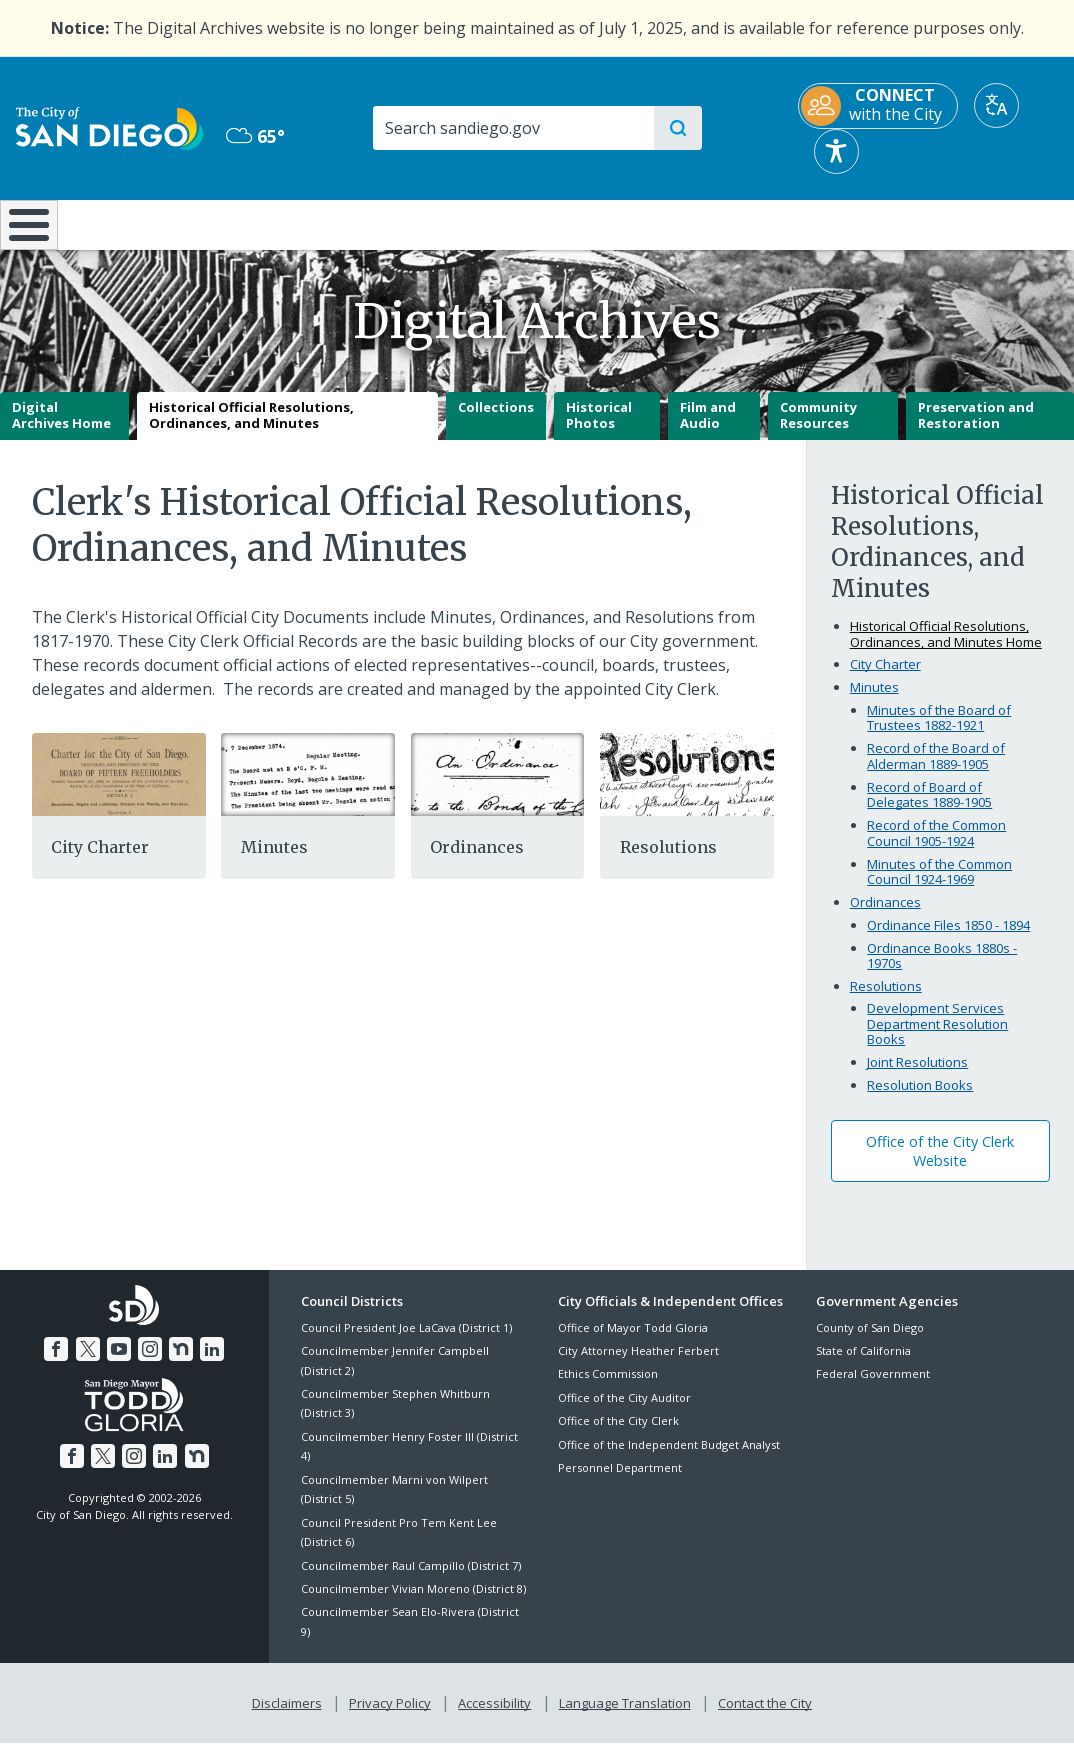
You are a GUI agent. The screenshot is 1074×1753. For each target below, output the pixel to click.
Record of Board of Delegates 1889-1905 (929, 809)
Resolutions (668, 862)
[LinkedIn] (208, 1361)
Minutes (274, 862)
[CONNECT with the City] (878, 106)
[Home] (29, 232)
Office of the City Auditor (624, 1411)
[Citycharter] (119, 787)
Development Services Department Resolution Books (937, 1038)
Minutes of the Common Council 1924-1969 (939, 886)
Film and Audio (708, 430)
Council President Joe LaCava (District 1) (406, 1341)
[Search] (513, 128)
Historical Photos (599, 430)
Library (631, 223)
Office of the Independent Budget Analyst (669, 1458)
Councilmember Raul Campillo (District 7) (411, 1579)
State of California (863, 1364)
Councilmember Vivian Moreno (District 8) (413, 1602)
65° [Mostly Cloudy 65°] (255, 136)
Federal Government (873, 1388)
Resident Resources (308, 223)
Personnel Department (620, 1481)
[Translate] (996, 105)
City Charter (100, 862)
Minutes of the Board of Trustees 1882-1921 (939, 732)
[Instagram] (149, 1361)
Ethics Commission (608, 1388)
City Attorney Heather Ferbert (638, 1364)
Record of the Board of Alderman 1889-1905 (936, 771)
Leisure (142, 223)
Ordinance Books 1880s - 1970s (942, 970)
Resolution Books (920, 1100)
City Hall (985, 223)
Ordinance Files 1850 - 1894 (948, 939)
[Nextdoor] (179, 1361)
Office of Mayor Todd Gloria (633, 1341)
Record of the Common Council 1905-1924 (936, 848)
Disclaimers (291, 1715)
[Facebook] (60, 1361)
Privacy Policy (392, 1715)
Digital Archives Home (61, 430)
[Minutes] (308, 787)
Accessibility (494, 1715)
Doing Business (467, 223)
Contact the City (761, 1715)
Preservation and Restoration (976, 430)
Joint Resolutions (917, 1077)
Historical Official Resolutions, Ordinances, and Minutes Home (946, 648)
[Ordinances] (498, 787)
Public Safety (808, 223)
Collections (496, 422)
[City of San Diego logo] (109, 127)
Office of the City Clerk (618, 1435)
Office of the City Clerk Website (940, 1165)
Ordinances (477, 862)
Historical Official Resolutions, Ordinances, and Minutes (251, 430)
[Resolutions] (687, 787)
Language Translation (623, 1715)
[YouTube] (119, 1361)
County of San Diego (870, 1341)
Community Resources (818, 430)
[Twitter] (90, 1361)
